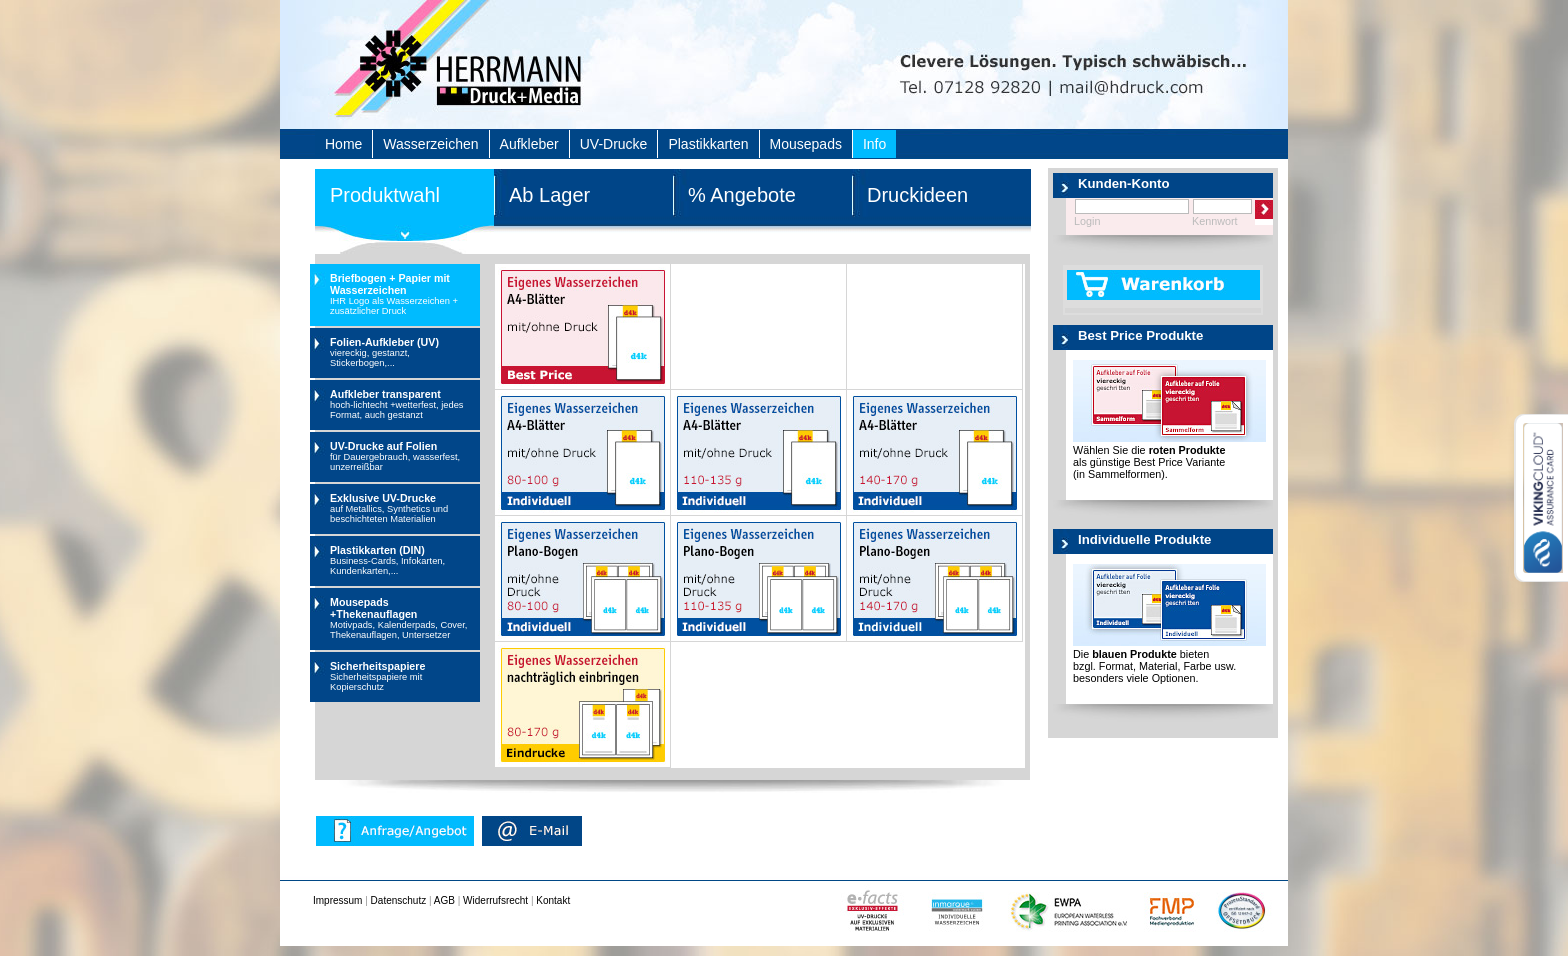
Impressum (337, 900)
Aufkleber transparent (402, 404)
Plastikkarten (708, 144)
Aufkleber (529, 144)
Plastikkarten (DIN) (402, 560)
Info (874, 144)
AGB (444, 900)
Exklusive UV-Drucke (402, 508)
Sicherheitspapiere (402, 676)
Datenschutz (399, 900)
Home (343, 144)
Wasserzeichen (430, 144)
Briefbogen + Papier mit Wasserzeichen (402, 294)
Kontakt (553, 900)
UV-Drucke (614, 144)
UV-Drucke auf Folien (402, 456)
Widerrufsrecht (495, 900)
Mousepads (806, 144)
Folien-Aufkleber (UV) (402, 352)
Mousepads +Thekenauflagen (402, 618)
